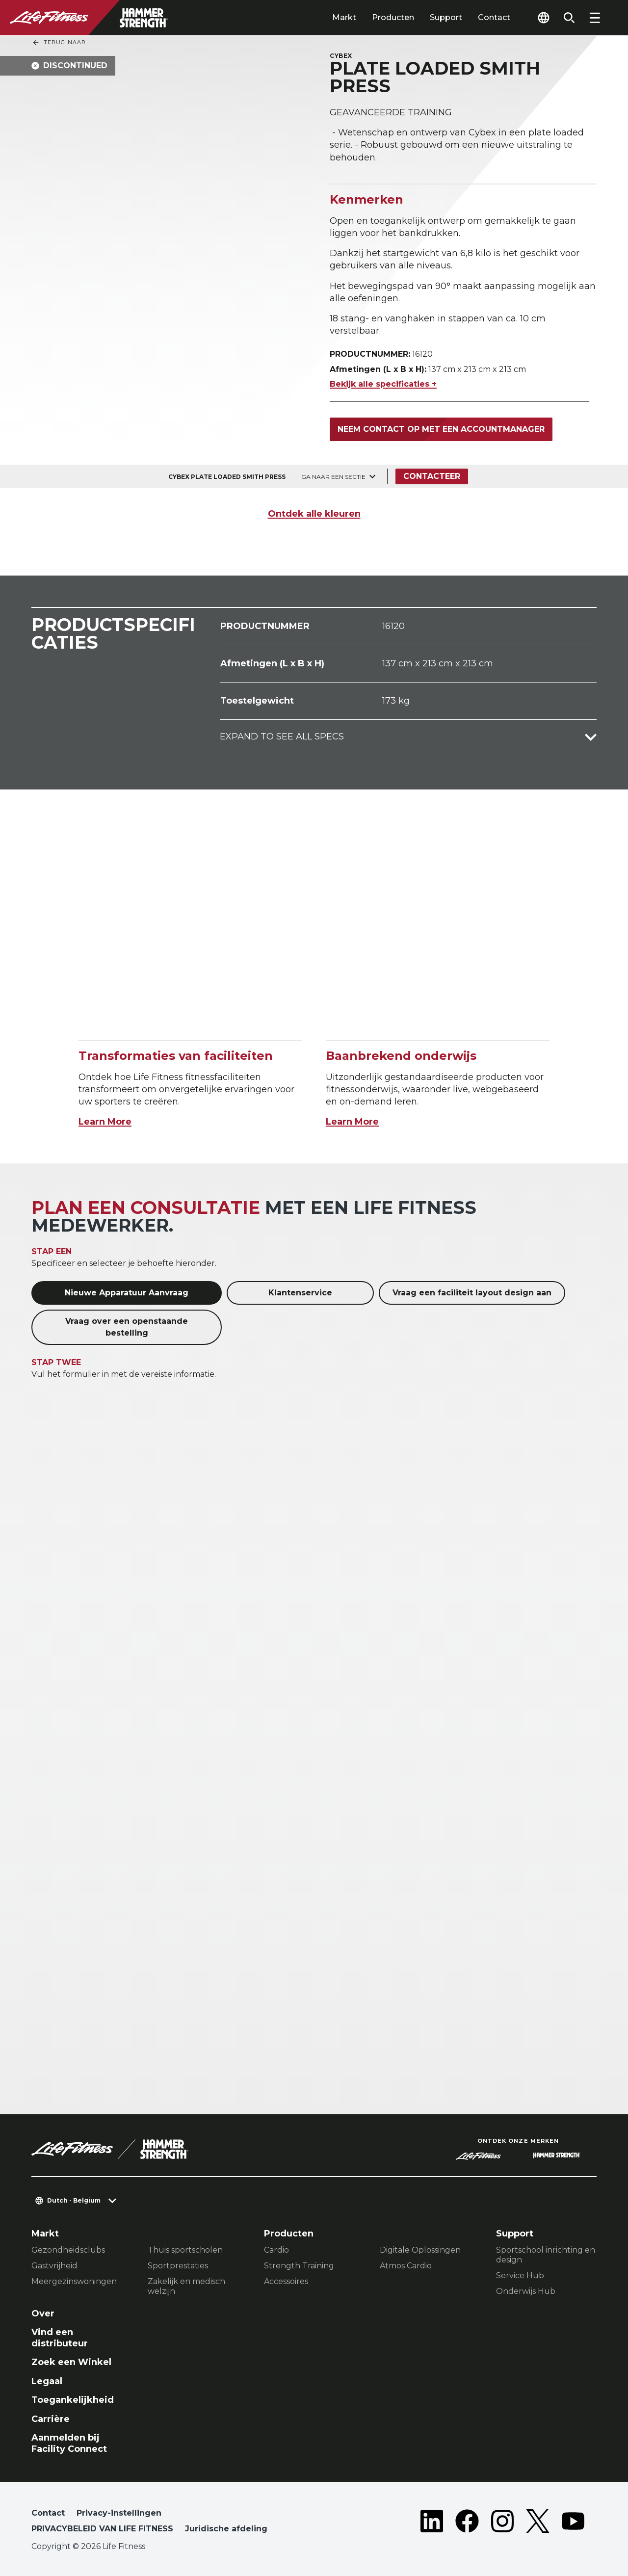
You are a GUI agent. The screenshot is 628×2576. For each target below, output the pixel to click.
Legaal (46, 2381)
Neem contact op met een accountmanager (441, 429)
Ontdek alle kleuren (314, 513)
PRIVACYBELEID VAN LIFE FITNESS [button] (102, 2528)
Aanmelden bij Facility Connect (69, 2443)
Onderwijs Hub (525, 2291)
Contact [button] (48, 2513)
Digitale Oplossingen (420, 2250)
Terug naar (59, 43)
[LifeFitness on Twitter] (538, 2523)
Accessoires (286, 2281)
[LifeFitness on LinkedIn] (432, 2523)
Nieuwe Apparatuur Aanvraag (126, 1292)
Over (42, 2313)
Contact (494, 17)
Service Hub (520, 2275)
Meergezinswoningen (74, 2281)
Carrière (50, 2419)
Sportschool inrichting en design (545, 2254)
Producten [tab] (393, 17)
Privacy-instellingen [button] (119, 2513)
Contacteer (431, 476)
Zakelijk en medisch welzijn (186, 2286)
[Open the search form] (569, 17)
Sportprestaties (178, 2265)
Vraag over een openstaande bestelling (126, 1327)
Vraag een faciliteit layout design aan (471, 1292)
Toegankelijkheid (72, 2399)
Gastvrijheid (54, 2265)
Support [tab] (446, 17)
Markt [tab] (344, 17)
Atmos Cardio (406, 2265)
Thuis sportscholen (185, 2250)
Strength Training (299, 2265)
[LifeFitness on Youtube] (573, 2523)
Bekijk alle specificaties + (383, 384)
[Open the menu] (594, 17)
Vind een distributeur (59, 2338)
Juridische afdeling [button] (226, 2528)
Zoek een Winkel (71, 2362)
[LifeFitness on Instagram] (502, 2523)
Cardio (276, 2250)
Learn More (104, 1121)
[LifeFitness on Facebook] (467, 2523)
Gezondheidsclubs (68, 2250)
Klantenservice (300, 1292)
